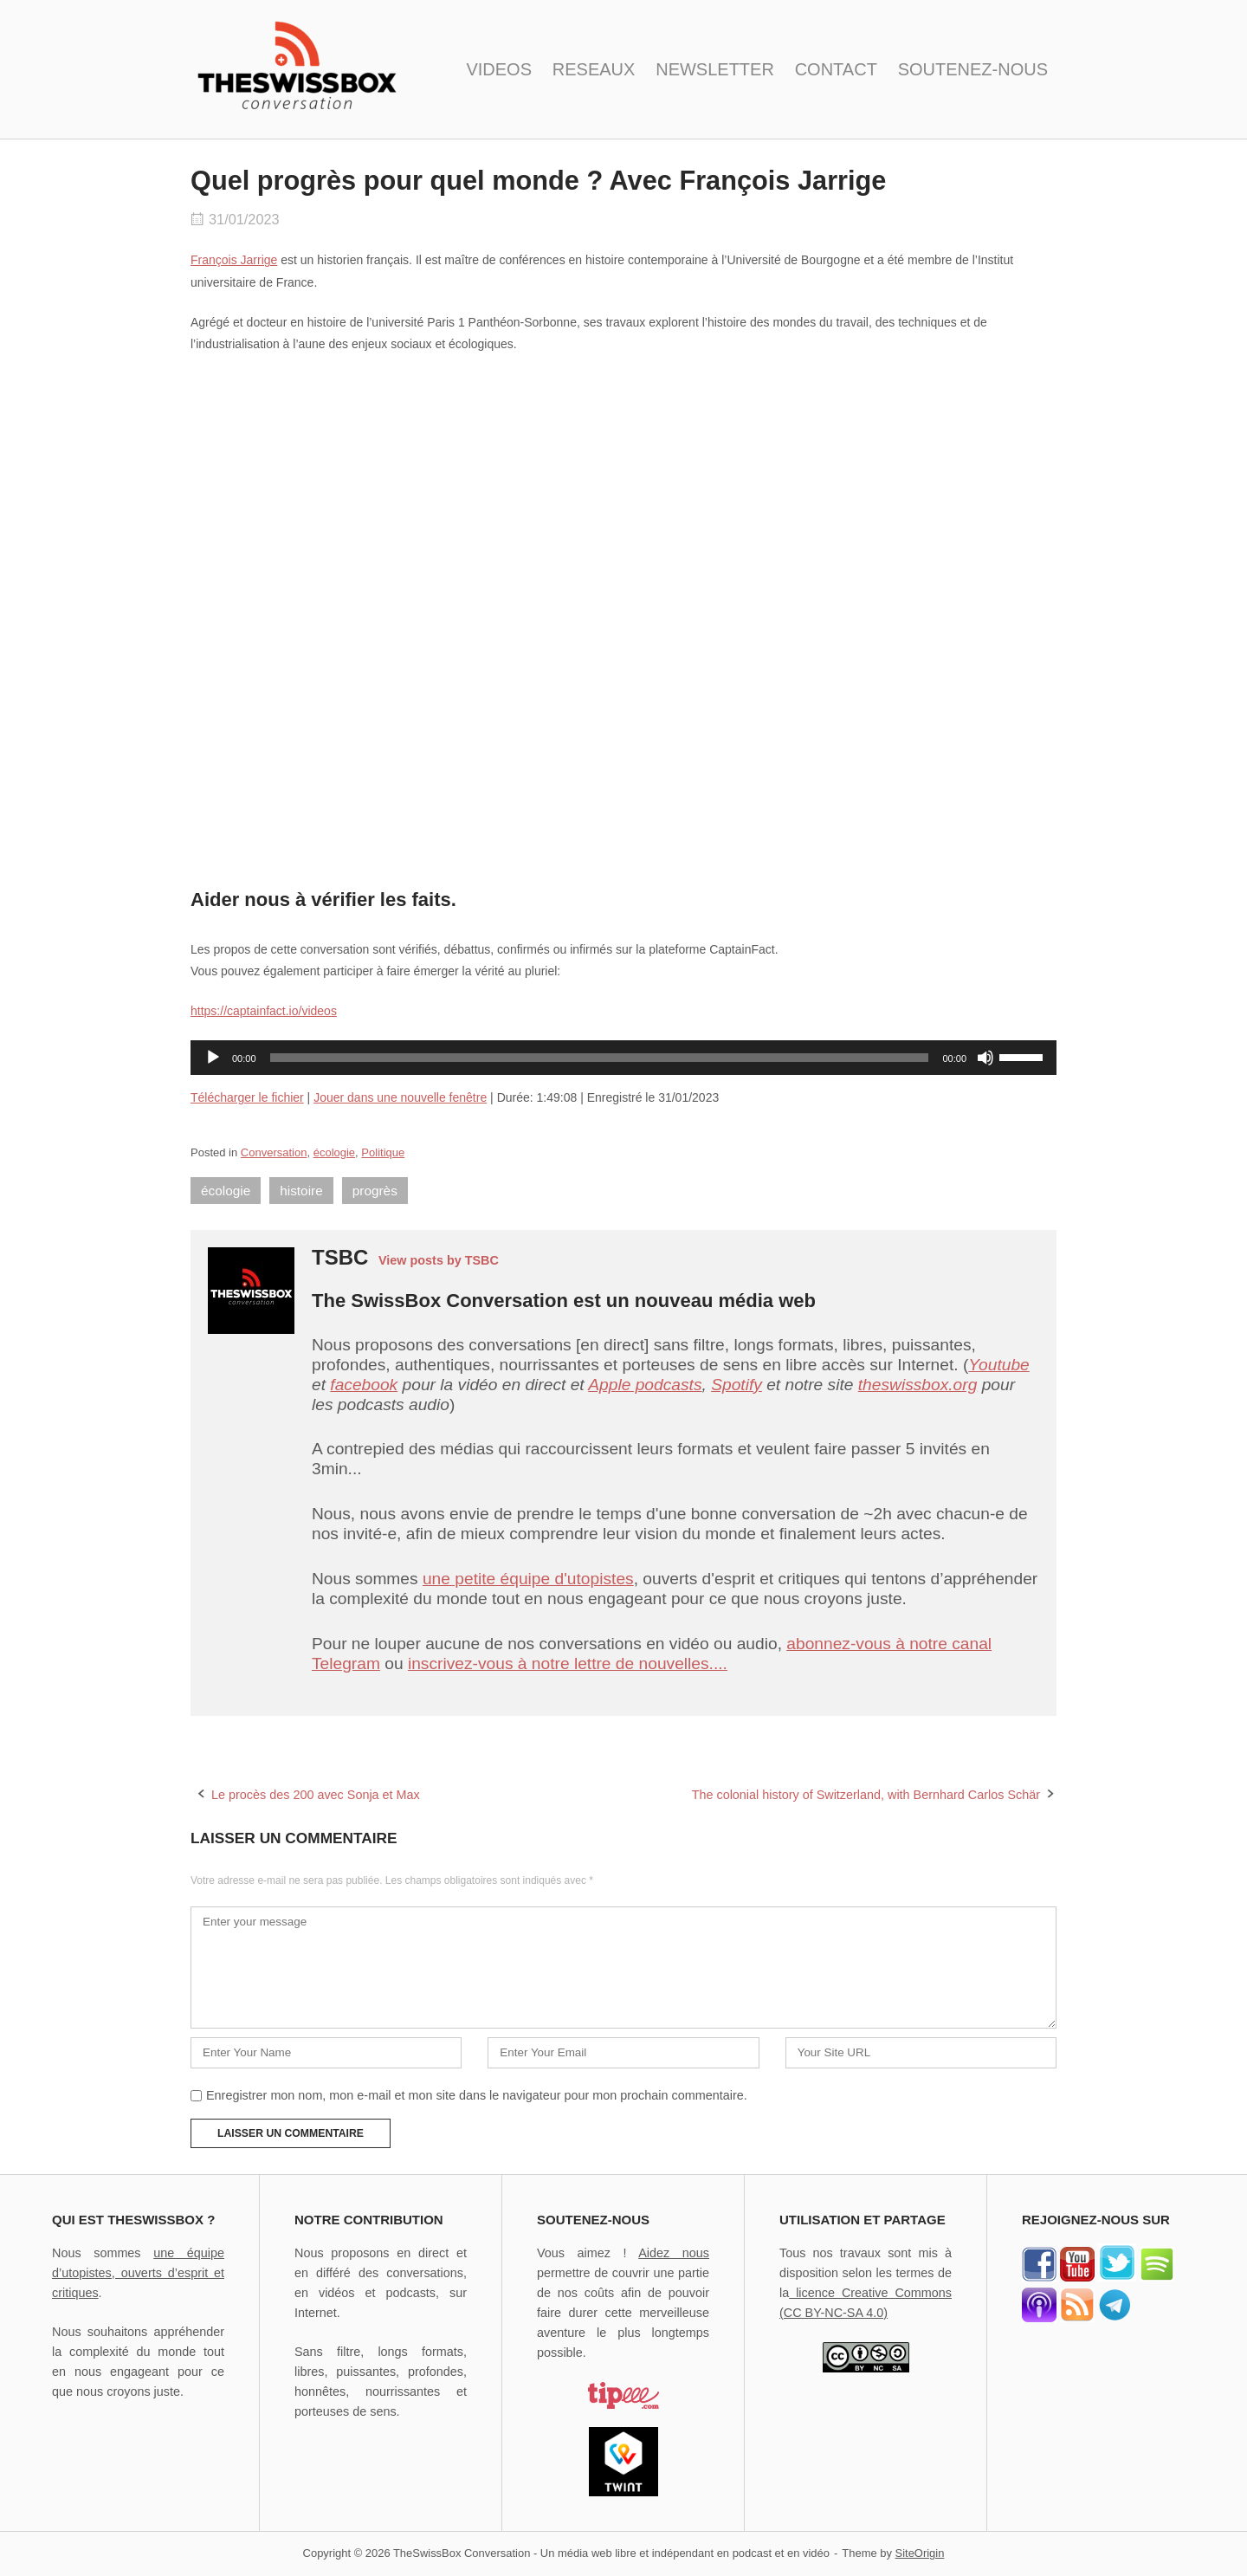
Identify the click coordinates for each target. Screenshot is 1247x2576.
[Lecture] (213, 1057)
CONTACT (836, 69)
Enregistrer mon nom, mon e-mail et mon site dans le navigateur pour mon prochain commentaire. (476, 2095)
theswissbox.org (918, 1384)
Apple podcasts (644, 1384)
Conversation (274, 1152)
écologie (334, 1152)
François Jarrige (234, 260)
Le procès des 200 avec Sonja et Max (315, 1795)
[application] (623, 1057)
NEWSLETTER (715, 69)
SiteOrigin (920, 2553)
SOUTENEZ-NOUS (973, 69)
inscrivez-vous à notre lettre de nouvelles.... (567, 1663)
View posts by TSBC (438, 1260)
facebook (363, 1384)
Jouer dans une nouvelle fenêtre (400, 1097)
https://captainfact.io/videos (264, 1011)
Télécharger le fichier (247, 1097)
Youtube (998, 1365)
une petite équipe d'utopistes (528, 1579)
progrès (374, 1190)
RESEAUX (594, 69)
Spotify (736, 1384)
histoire (301, 1190)
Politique (382, 1152)
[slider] (599, 1057)
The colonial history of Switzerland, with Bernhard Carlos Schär (866, 1795)
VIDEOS (499, 69)
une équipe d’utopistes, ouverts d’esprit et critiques (138, 2273)
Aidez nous (673, 2253)
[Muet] (985, 1057)
